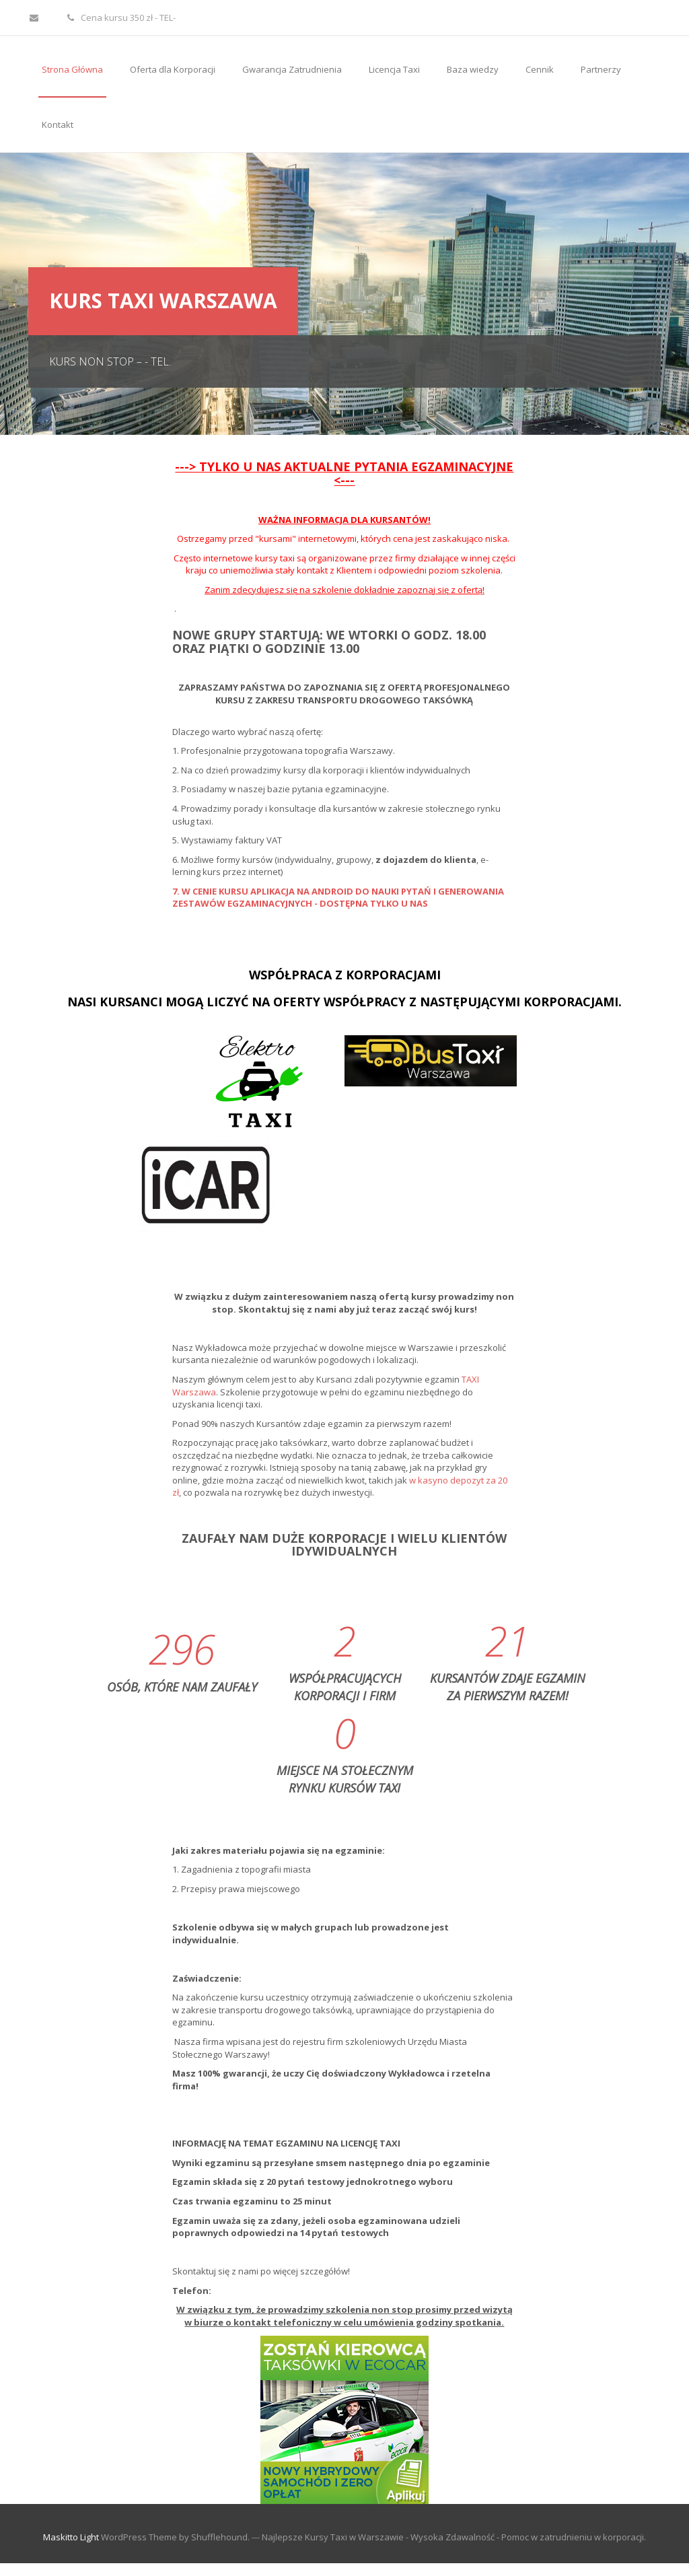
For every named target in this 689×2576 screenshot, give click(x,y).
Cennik (539, 69)
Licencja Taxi (394, 69)
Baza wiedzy (473, 69)
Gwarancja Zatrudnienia (292, 69)
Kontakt (57, 124)
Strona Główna (72, 69)
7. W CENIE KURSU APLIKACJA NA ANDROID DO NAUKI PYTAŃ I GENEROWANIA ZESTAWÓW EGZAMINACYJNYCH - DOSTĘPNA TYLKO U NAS (338, 897)
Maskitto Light (71, 2537)
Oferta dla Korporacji (172, 69)
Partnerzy (601, 69)
